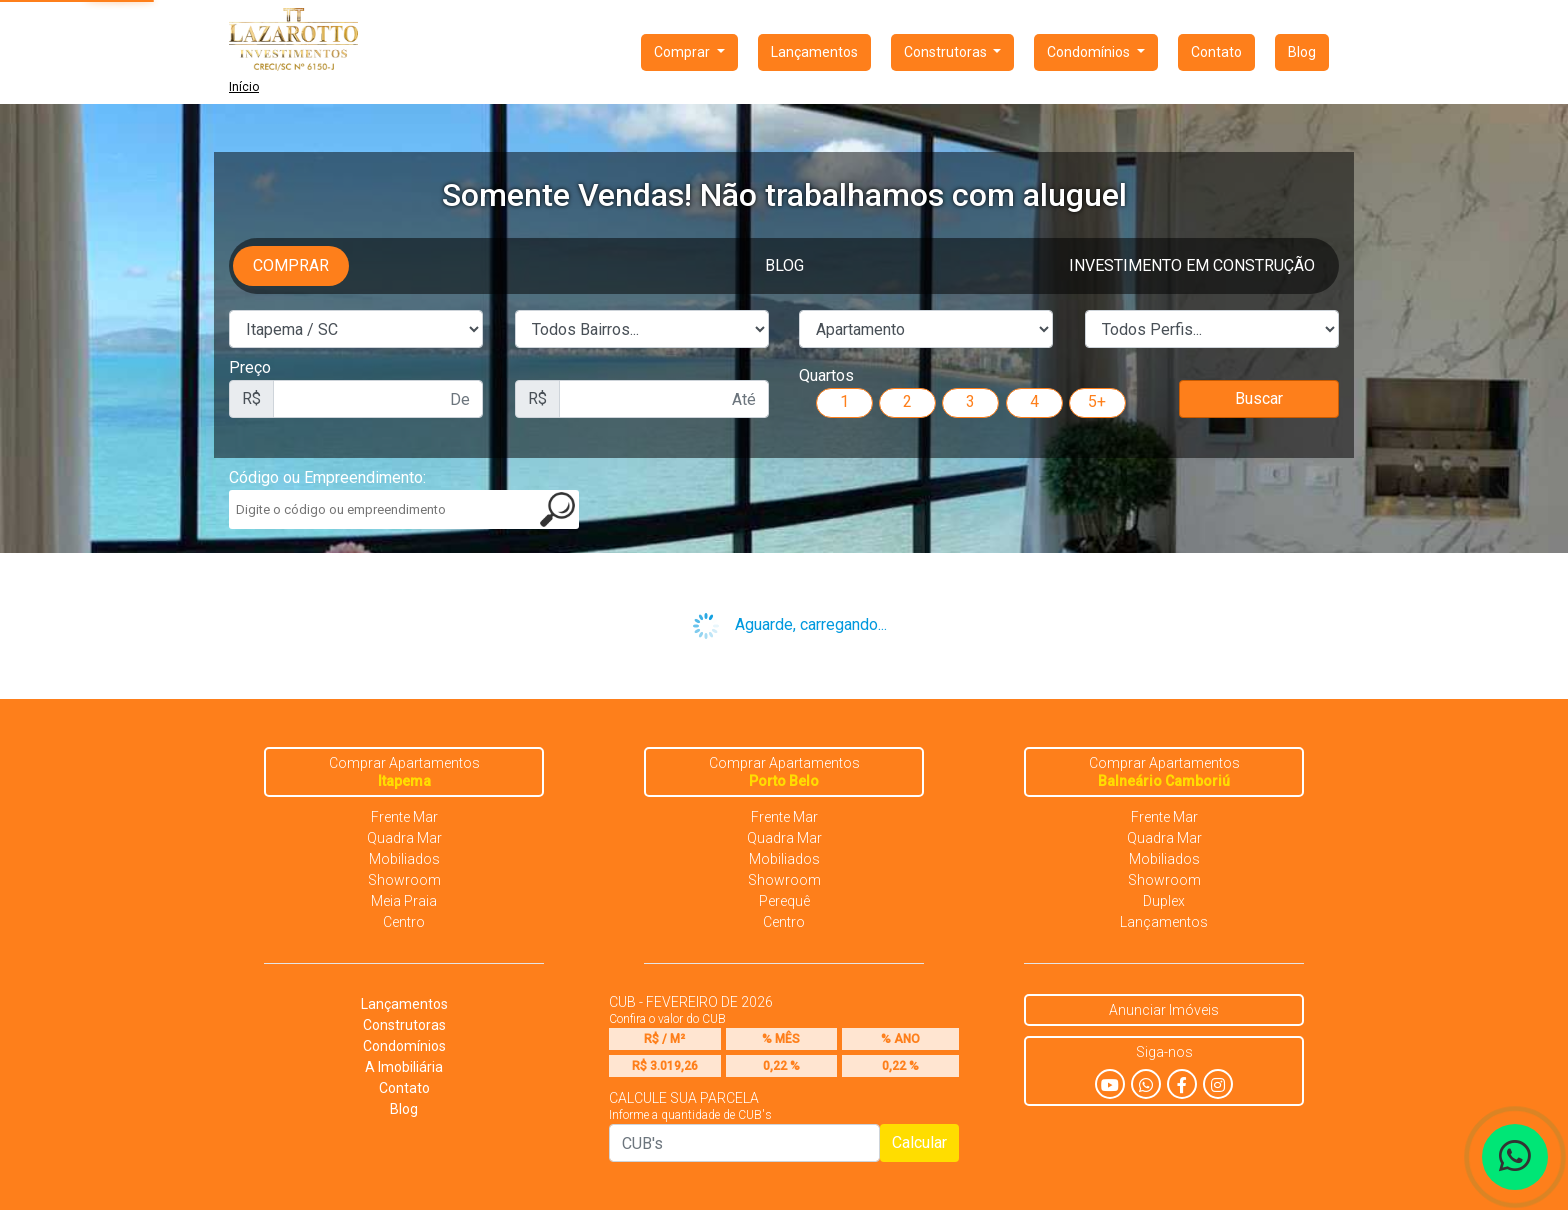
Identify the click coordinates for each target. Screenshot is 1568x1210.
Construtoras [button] (947, 52)
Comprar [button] (683, 52)
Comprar (291, 265)
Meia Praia (404, 901)
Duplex (1164, 901)
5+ (1097, 401)
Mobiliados (404, 859)
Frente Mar (404, 817)
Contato (1216, 52)
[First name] (378, 399)
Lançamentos (814, 52)
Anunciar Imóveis (1164, 1010)
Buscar (1259, 398)
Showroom (404, 880)
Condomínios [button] (1090, 52)
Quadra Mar (404, 838)
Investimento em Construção (1192, 265)
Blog (1302, 52)
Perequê (784, 901)
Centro (404, 922)
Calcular (919, 1142)
